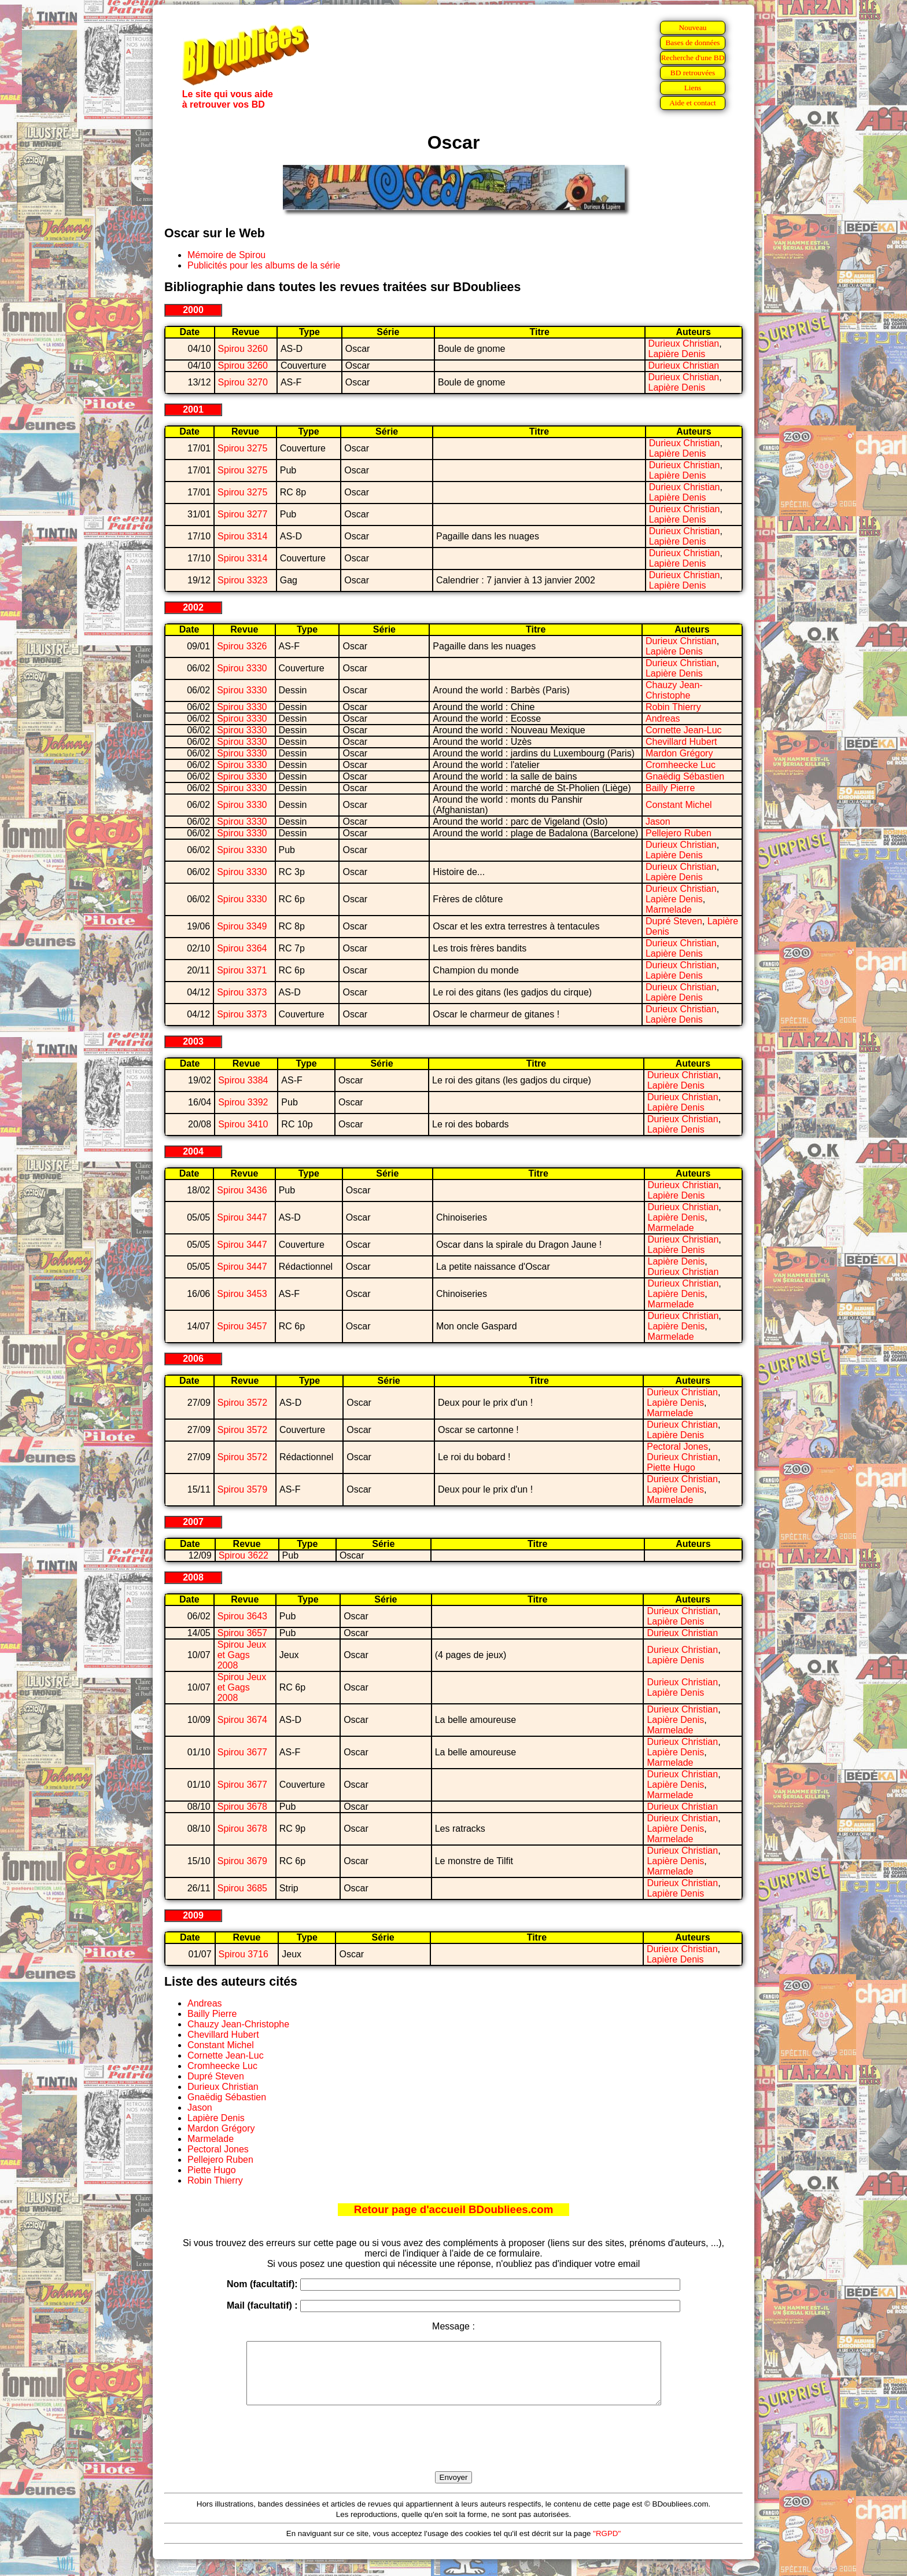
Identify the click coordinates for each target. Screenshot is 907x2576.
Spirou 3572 (242, 1403)
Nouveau (692, 27)
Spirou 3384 (243, 1080)
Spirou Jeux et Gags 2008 (242, 1655)
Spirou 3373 (242, 992)
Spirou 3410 (243, 1124)
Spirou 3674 (242, 1720)
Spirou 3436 (242, 1190)
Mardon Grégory (679, 753)
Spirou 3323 (242, 580)
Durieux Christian (684, 343)
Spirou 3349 (242, 926)
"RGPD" (607, 2545)
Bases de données (692, 42)
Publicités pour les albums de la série (263, 265)
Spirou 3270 (243, 382)
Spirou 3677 (242, 1752)
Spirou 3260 (243, 349)
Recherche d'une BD (693, 57)
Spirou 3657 (242, 1633)
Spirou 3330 (242, 668)
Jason (658, 821)
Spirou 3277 (242, 514)
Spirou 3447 (242, 1217)
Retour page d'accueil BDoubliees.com (453, 2209)
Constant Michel (679, 805)
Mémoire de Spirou (226, 255)
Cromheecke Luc (681, 765)
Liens (693, 87)
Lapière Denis (677, 354)
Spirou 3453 (242, 1294)
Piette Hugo (671, 1467)
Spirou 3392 (243, 1102)
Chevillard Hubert (681, 742)
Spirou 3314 (242, 536)
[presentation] (453, 2451)
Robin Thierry (673, 707)
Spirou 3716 (243, 1954)
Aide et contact (692, 102)
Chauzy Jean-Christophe (674, 690)
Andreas (663, 718)
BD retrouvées (692, 72)
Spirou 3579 (242, 1489)
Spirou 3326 (242, 646)
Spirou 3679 (242, 1861)
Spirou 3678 (242, 1806)
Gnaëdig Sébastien (685, 776)
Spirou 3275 (242, 448)
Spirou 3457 (242, 1326)
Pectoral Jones (677, 1446)
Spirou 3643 (242, 1616)
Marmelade (669, 909)
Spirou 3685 (242, 1888)
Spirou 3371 (242, 970)
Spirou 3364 (242, 948)
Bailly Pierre (670, 788)
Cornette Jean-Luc (684, 730)
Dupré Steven (674, 921)
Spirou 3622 (243, 1555)
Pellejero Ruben (678, 833)
